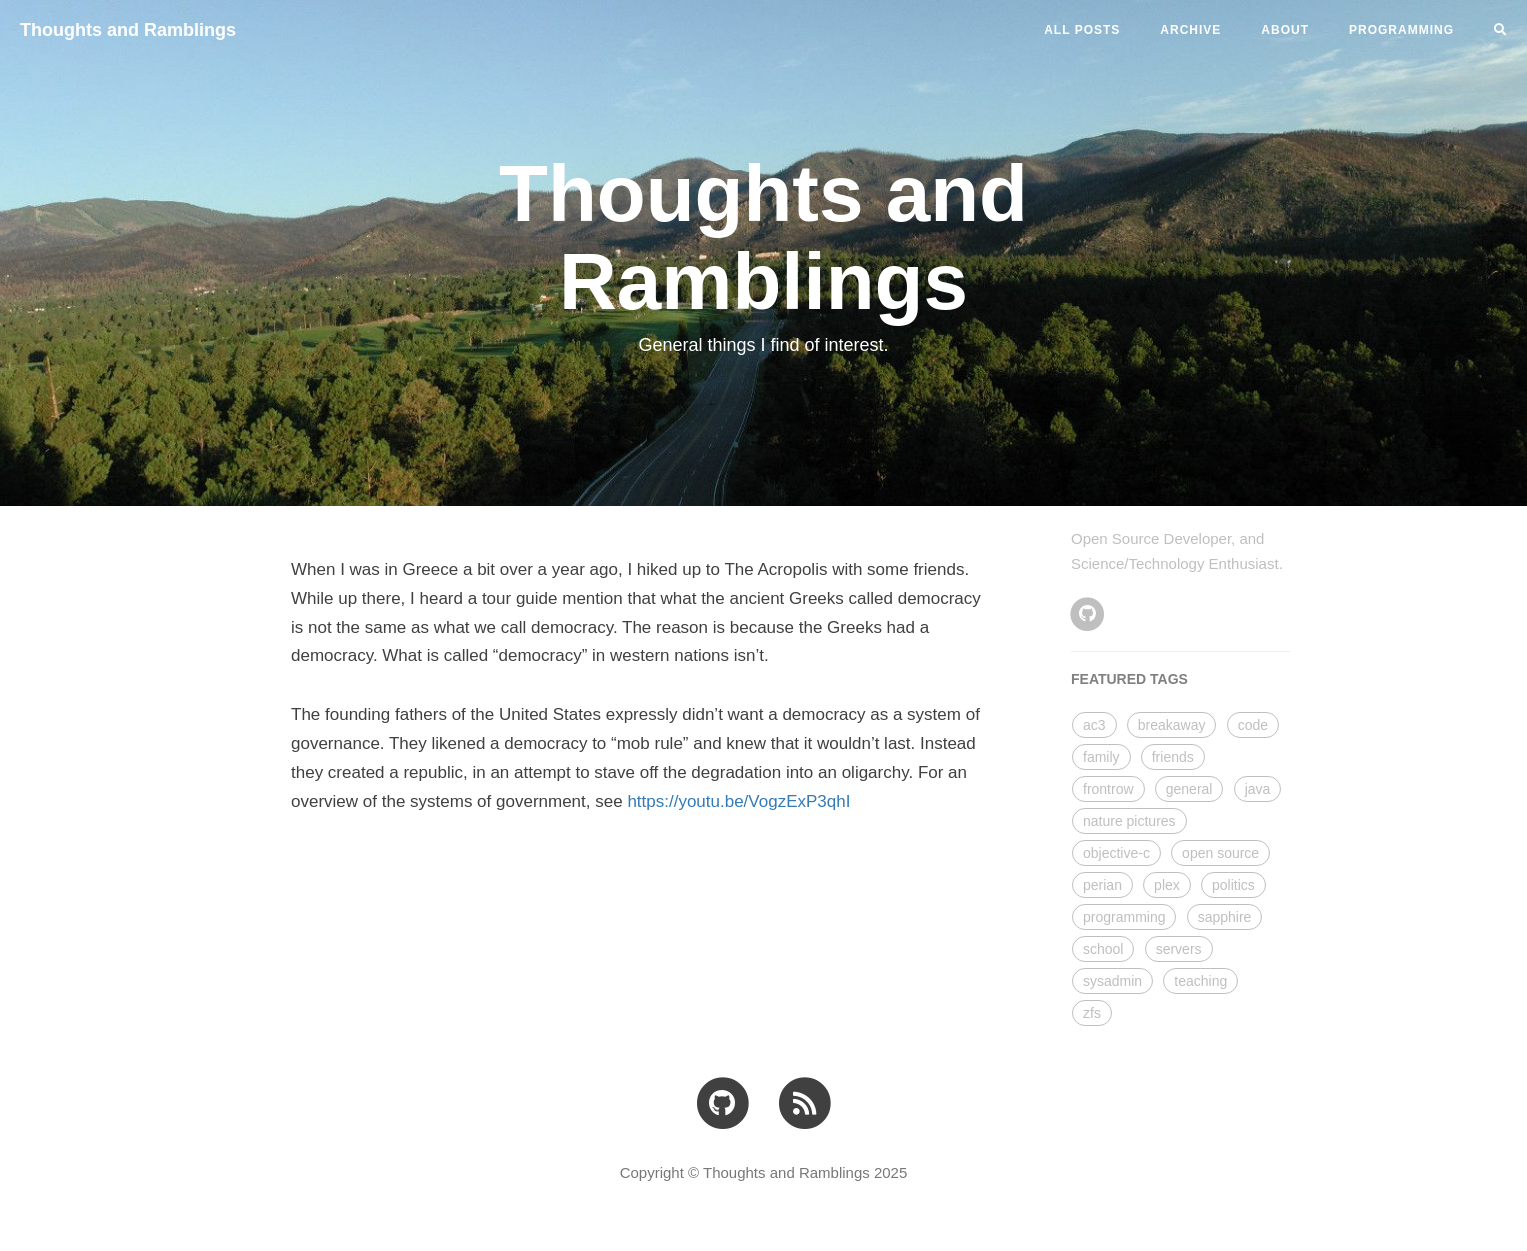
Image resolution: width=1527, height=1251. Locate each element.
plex (1167, 885)
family (1101, 757)
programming (1124, 917)
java (1258, 789)
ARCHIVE (1190, 30)
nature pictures (1129, 821)
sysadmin (1112, 981)
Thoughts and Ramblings (128, 30)
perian (1102, 885)
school (1103, 949)
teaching (1200, 981)
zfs (1092, 1013)
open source (1220, 853)
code (1253, 725)
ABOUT (1285, 30)
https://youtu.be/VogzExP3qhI (738, 801)
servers (1179, 949)
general (1189, 789)
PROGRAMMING (1401, 30)
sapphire (1225, 917)
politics (1233, 885)
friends (1173, 757)
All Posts (1082, 30)
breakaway (1172, 725)
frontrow (1108, 789)
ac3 (1094, 725)
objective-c (1116, 853)
